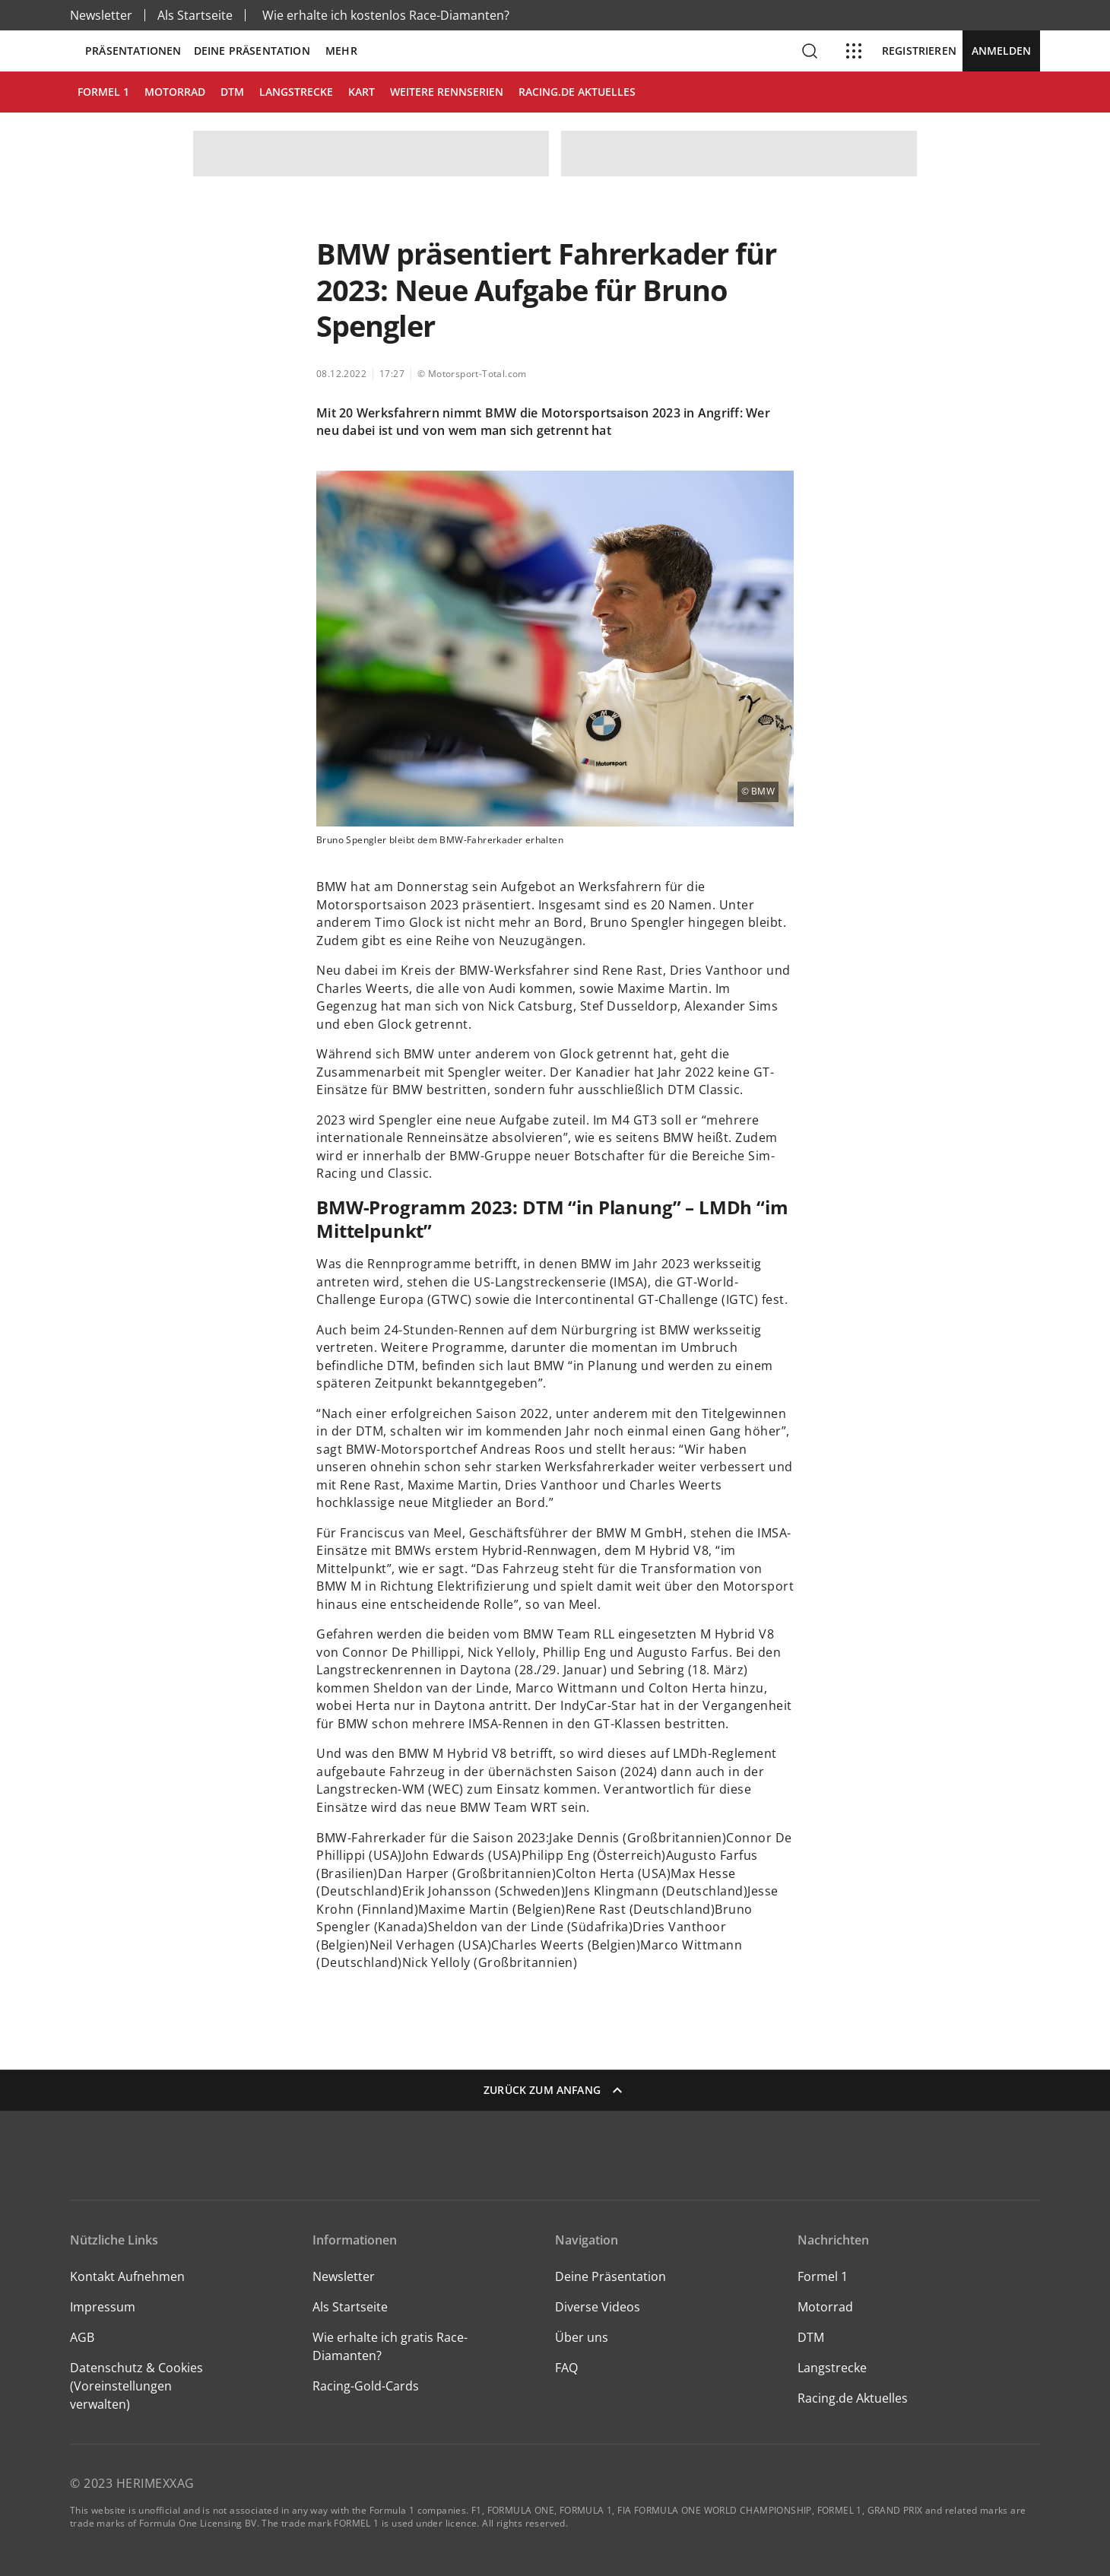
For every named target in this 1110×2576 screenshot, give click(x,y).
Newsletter (101, 15)
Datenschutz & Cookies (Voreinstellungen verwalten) (136, 2386)
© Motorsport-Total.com (472, 373)
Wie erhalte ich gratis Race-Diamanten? (390, 2346)
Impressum (102, 2306)
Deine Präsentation (253, 50)
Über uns (581, 2337)
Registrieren (919, 50)
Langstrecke (832, 2367)
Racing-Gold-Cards (365, 2386)
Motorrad (825, 2306)
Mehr (341, 50)
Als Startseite (195, 15)
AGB (82, 2337)
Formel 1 (823, 2276)
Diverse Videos (597, 2306)
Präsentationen (133, 50)
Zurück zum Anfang (555, 2090)
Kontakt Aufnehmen (127, 2276)
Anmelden (1001, 50)
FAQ (566, 2367)
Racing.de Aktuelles (853, 2398)
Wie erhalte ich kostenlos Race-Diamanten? (385, 15)
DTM (811, 2337)
